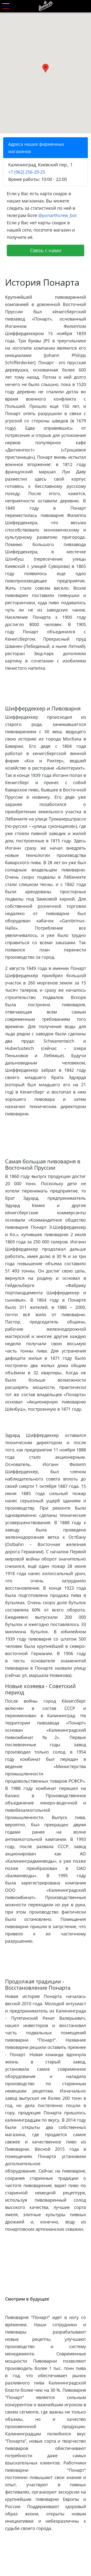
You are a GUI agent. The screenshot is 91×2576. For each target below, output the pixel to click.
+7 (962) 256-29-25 (26, 172)
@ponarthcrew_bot (57, 215)
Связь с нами (45, 250)
